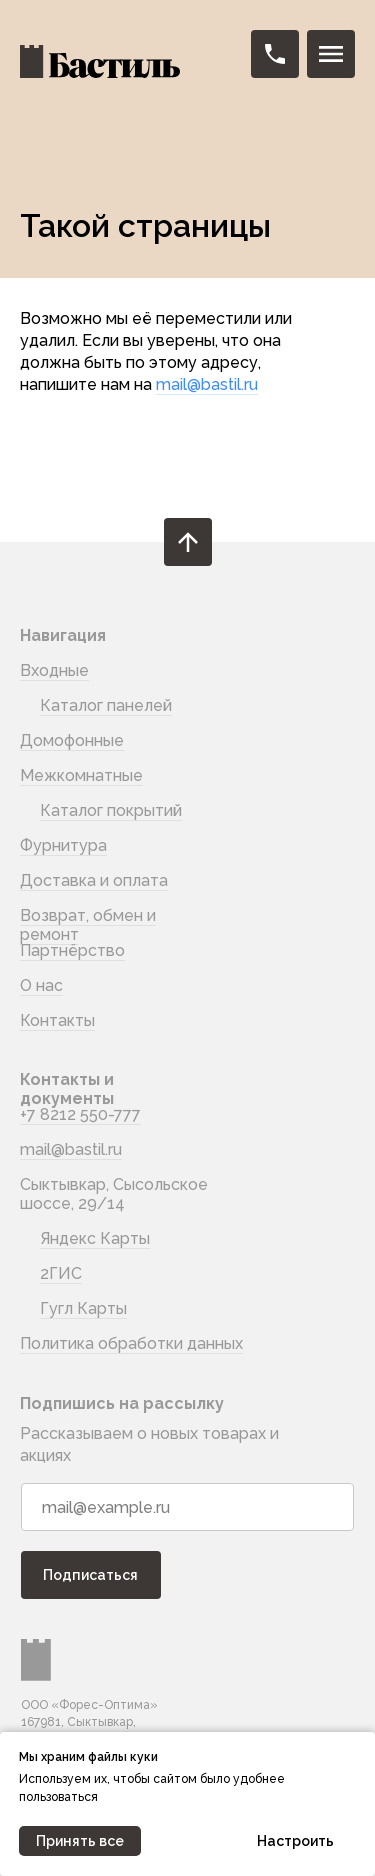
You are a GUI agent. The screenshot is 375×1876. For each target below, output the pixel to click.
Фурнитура (63, 845)
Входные (54, 670)
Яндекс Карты (95, 1238)
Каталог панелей (106, 705)
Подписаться (90, 1575)
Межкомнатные (81, 775)
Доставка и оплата (94, 880)
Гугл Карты (83, 1308)
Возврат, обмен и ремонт (88, 925)
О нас (41, 985)
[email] (188, 1507)
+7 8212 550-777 (80, 1114)
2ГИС (61, 1273)
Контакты (57, 1020)
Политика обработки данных (131, 1343)
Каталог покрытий (111, 810)
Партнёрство (72, 950)
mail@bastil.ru (207, 384)
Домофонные (72, 740)
